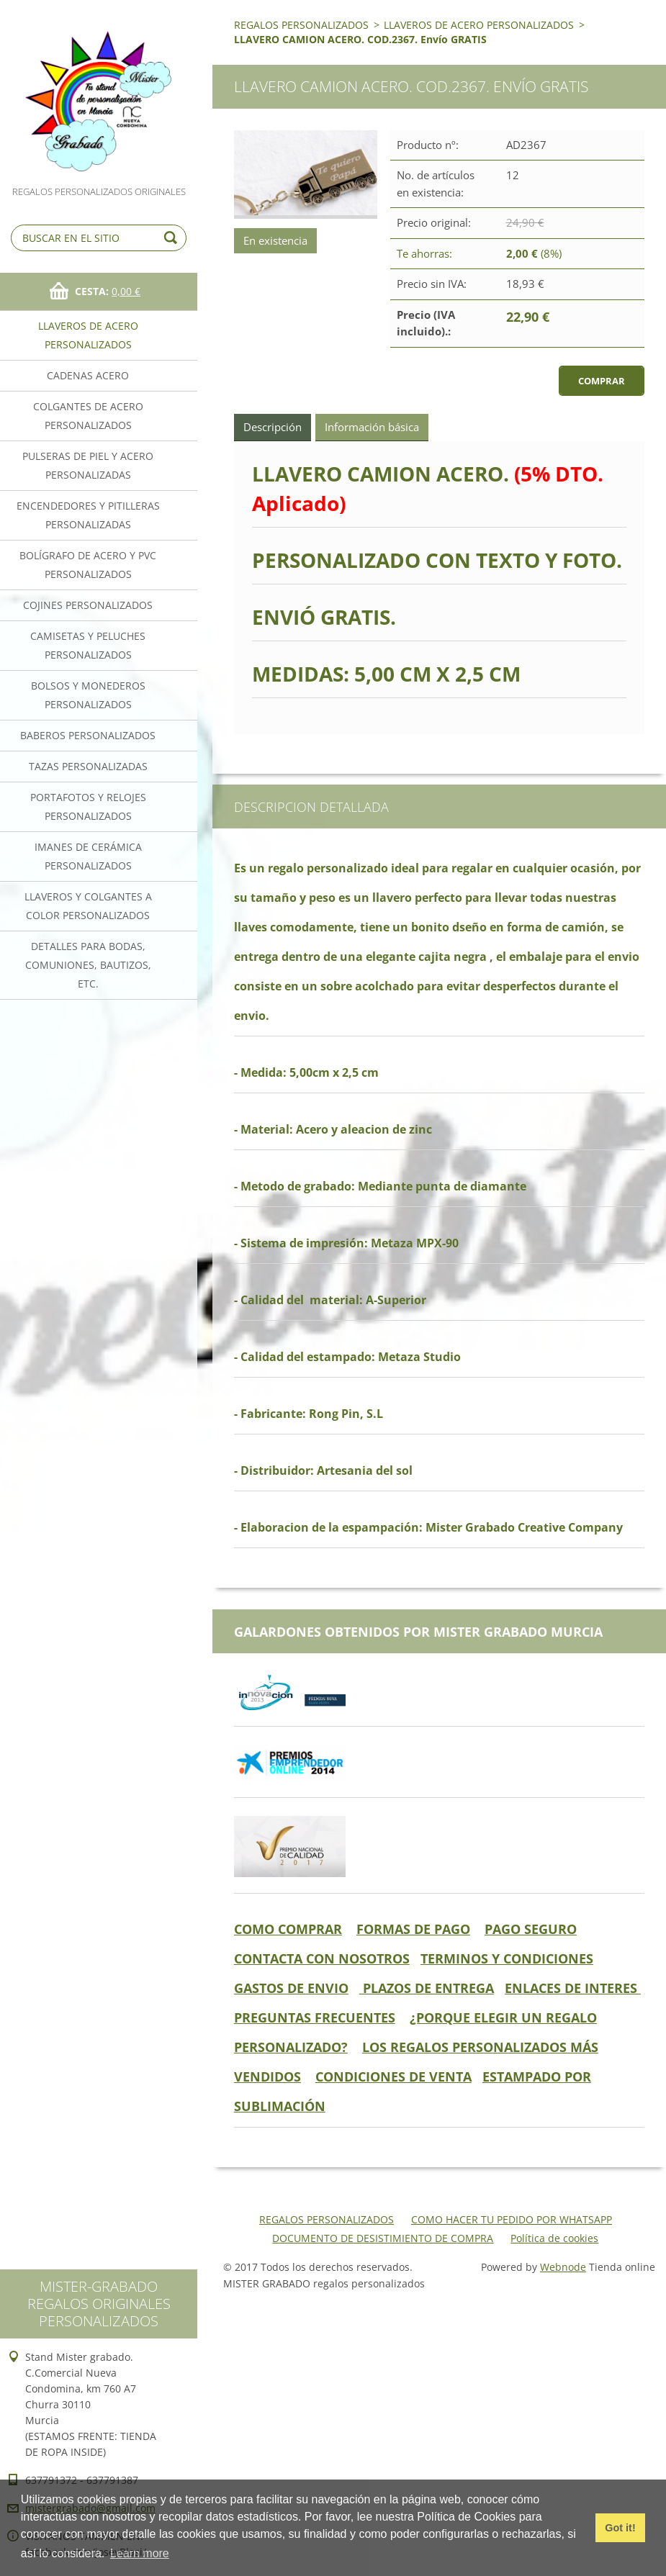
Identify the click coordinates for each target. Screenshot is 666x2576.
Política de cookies (554, 2238)
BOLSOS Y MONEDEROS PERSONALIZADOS (88, 695)
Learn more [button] (139, 2553)
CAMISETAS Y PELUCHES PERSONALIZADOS (87, 645)
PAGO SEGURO (531, 1929)
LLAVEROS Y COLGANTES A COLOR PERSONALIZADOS (88, 906)
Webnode (563, 2267)
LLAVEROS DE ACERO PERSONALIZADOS (88, 335)
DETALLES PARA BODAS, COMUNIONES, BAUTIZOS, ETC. (88, 964)
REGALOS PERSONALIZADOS (301, 25)
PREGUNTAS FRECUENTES (314, 2017)
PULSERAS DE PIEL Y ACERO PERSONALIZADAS (87, 465)
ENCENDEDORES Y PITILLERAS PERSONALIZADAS (88, 515)
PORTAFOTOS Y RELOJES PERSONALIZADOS (88, 806)
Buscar (172, 238)
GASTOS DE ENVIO (291, 1988)
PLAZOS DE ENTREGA (426, 1988)
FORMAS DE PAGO (413, 1929)
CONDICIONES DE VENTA (393, 2076)
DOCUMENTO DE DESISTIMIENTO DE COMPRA (382, 2238)
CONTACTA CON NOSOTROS (322, 1958)
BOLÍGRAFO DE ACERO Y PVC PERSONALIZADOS (87, 564)
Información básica (372, 427)
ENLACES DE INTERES (573, 1988)
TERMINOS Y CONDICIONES (506, 1958)
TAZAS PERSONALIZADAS (88, 766)
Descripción (272, 427)
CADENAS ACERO (88, 375)
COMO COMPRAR (288, 1929)
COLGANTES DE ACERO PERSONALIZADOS (88, 415)
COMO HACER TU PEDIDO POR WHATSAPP (511, 2219)
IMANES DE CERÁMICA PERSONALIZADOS (88, 856)
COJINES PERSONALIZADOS (88, 605)
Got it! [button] (620, 2528)
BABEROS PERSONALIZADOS (88, 735)
